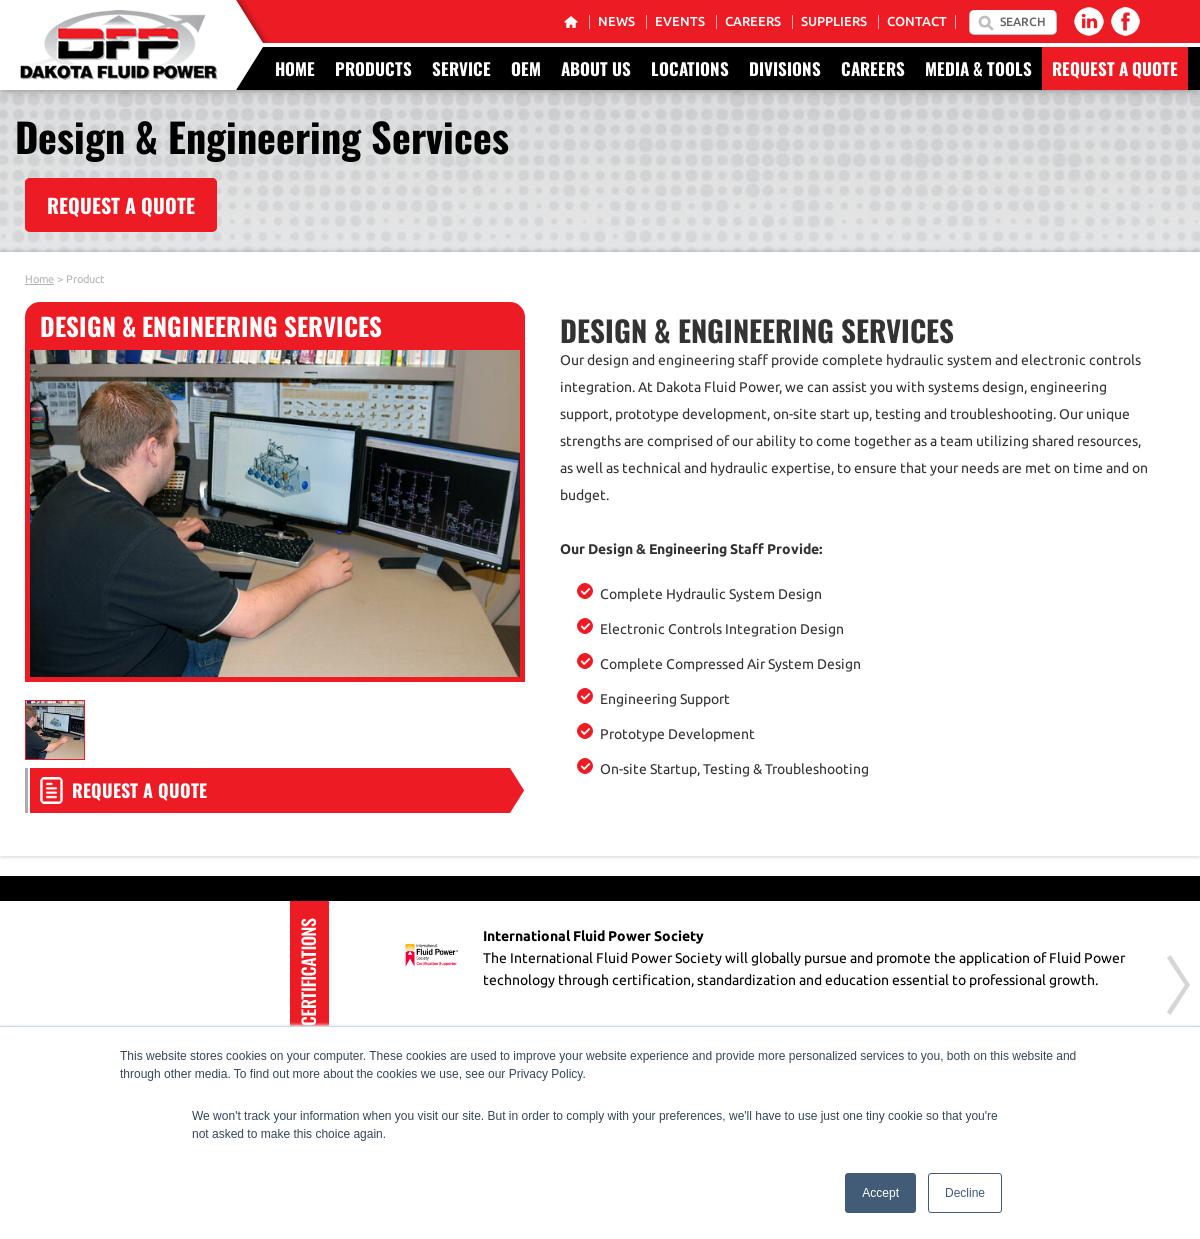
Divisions (785, 68)
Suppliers (834, 21)
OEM (526, 68)
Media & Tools (978, 68)
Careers (753, 21)
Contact (917, 21)
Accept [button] (880, 1193)
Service (461, 68)
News (616, 21)
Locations (690, 68)
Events (680, 21)
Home (295, 68)
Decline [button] (965, 1193)
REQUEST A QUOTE (121, 205)
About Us (596, 68)
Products (373, 68)
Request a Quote (1115, 68)
